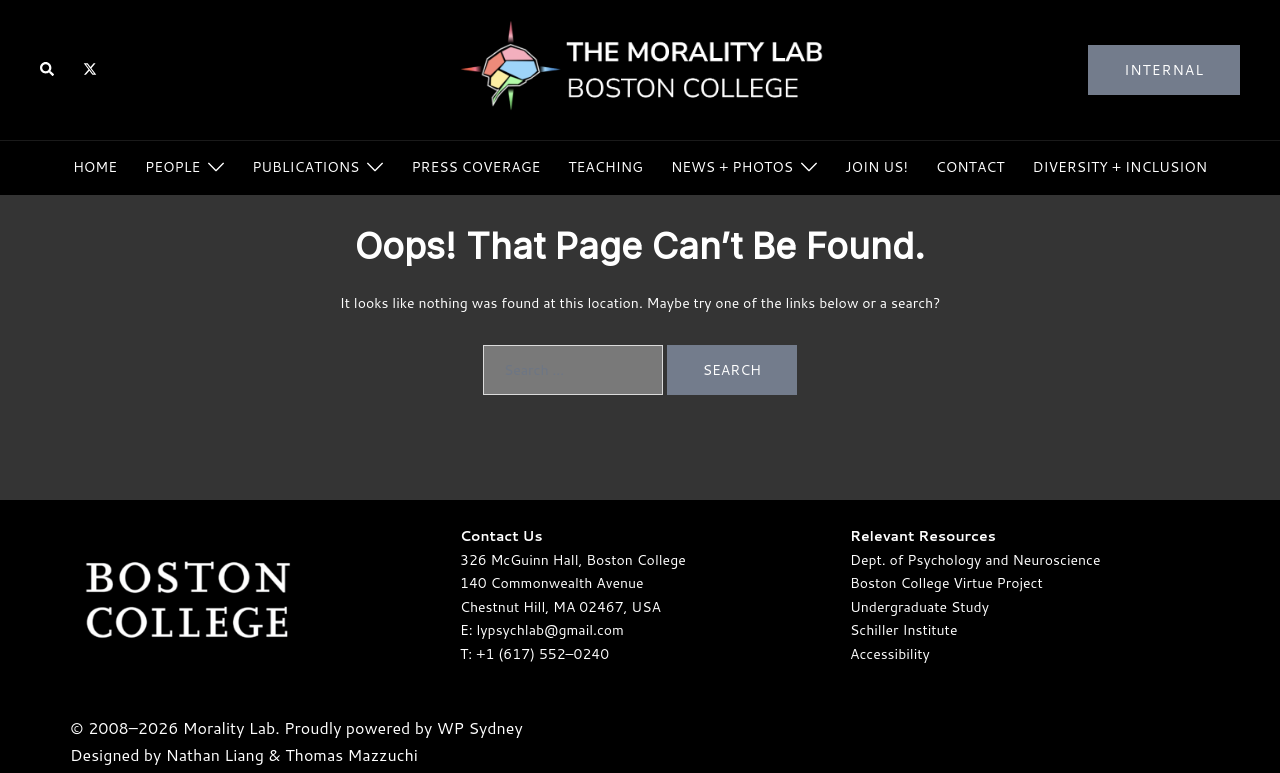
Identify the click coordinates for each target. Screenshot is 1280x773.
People (172, 167)
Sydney (495, 727)
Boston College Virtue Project (946, 583)
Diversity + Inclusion (1120, 167)
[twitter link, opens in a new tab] (89, 69)
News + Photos (732, 167)
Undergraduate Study (919, 607)
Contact (970, 167)
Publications (305, 167)
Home (95, 167)
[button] (48, 70)
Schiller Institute (903, 630)
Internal (1164, 70)
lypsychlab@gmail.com (550, 630)
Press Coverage (475, 167)
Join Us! (876, 167)
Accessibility (890, 654)
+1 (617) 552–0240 (542, 654)
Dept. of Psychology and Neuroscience (975, 560)
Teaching (605, 167)
